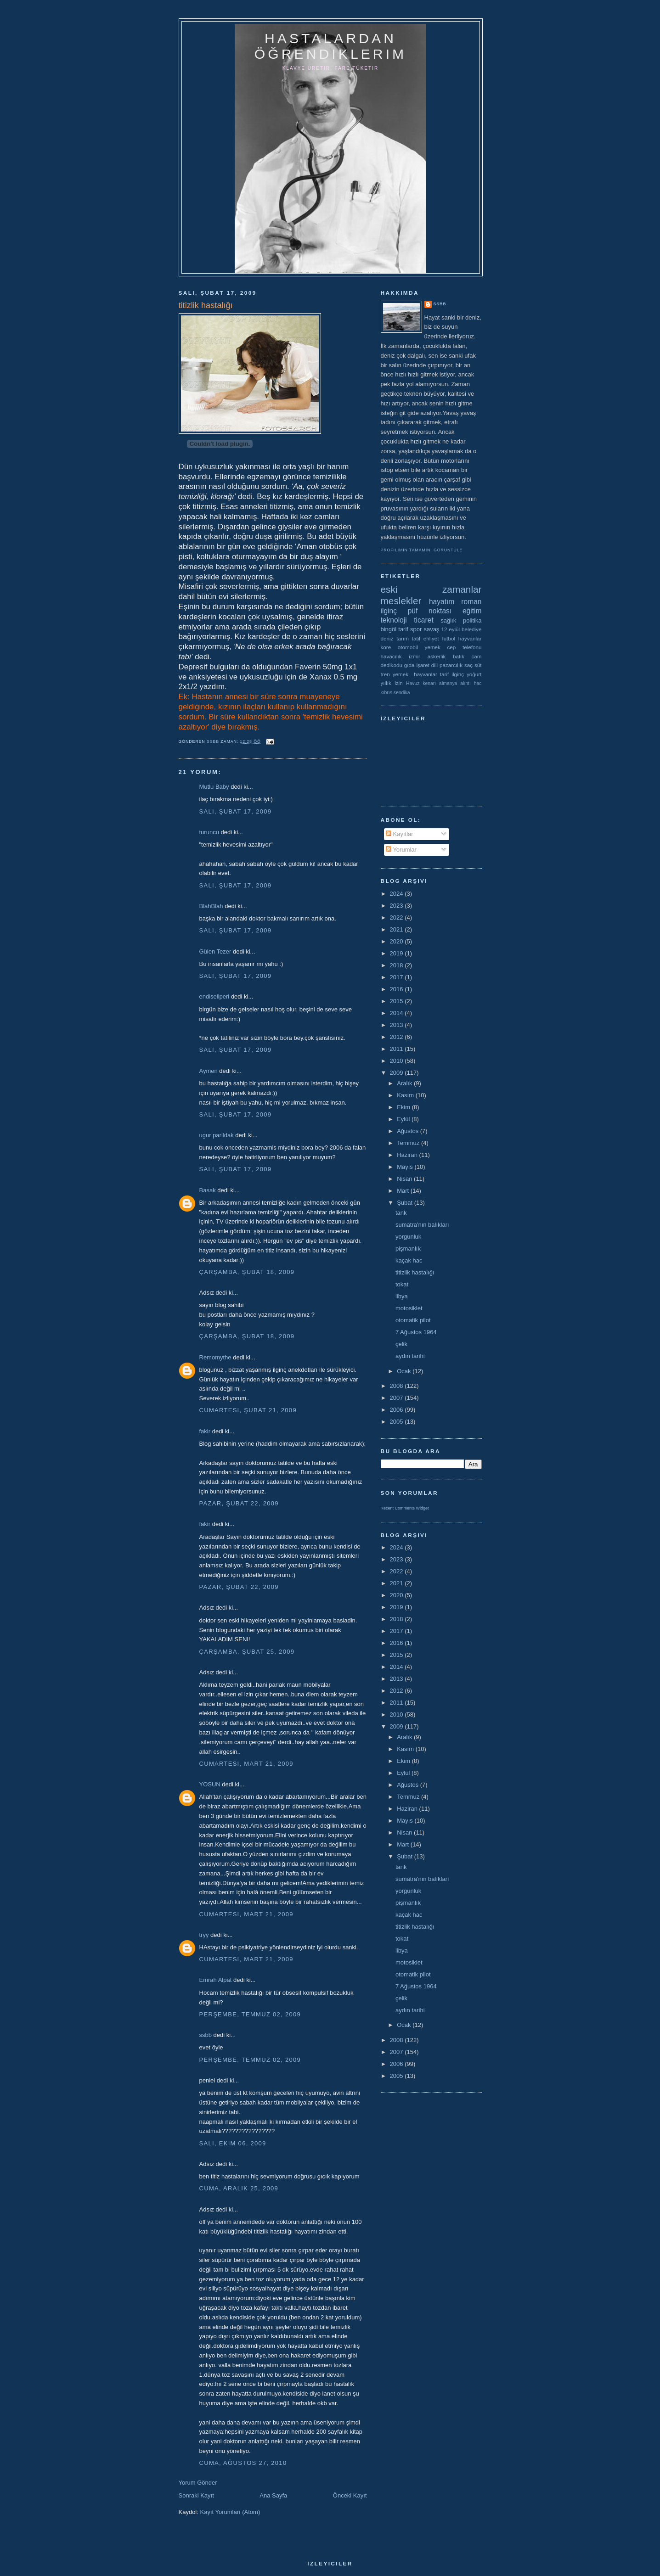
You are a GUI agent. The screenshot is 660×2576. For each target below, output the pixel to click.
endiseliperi (214, 996)
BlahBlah (211, 906)
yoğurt (474, 674)
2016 (397, 989)
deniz (387, 638)
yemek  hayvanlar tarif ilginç (428, 674)
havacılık (391, 656)
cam (476, 656)
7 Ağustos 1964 (416, 1332)
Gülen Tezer (215, 951)
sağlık (448, 620)
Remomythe (215, 1357)
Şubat (405, 1202)
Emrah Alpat (215, 1979)
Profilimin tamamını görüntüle (422, 550)
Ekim (404, 1107)
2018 (397, 965)
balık (458, 656)
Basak (207, 1190)
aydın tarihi (410, 1356)
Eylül (404, 1119)
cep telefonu (464, 647)
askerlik (437, 656)
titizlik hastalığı (414, 1272)
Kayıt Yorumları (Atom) (230, 2512)
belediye (472, 629)
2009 (397, 1072)
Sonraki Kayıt (196, 2495)
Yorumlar (401, 849)
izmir (414, 656)
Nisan (405, 1178)
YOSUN (209, 1784)
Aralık (405, 1083)
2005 (397, 1421)
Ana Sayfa (273, 2495)
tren (385, 674)
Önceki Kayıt (350, 2495)
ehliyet (431, 638)
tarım (402, 638)
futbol (448, 638)
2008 (397, 1385)
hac (478, 683)
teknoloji (394, 620)
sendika (402, 692)
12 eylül (450, 629)
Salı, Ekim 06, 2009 (232, 2143)
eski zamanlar (431, 589)
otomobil (408, 647)
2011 (397, 1048)
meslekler (401, 600)
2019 (397, 953)
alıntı (465, 683)
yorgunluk (408, 1236)
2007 (397, 1397)
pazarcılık (451, 665)
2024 (397, 893)
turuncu (209, 832)
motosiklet (409, 1308)
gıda (409, 665)
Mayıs (405, 1166)
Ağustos (408, 1131)
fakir (205, 1431)
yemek (432, 647)
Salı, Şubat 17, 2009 (235, 811)
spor (416, 629)
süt (478, 665)
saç (468, 665)
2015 (397, 1001)
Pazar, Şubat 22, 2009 (239, 1503)
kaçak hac (409, 1260)
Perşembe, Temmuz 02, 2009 (250, 2014)
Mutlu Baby (214, 786)
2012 (397, 1036)
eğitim (472, 611)
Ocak (404, 1371)
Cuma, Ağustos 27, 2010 (243, 2462)
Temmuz (409, 1142)
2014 (397, 1013)
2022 (397, 917)
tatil (416, 638)
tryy (204, 1934)
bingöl (389, 629)
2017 (397, 977)
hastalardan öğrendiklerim (330, 46)
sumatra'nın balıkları (422, 1224)
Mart (404, 1190)
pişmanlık (408, 1248)
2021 (397, 929)
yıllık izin (392, 683)
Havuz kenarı (421, 683)
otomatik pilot (413, 1320)
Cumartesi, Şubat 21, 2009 (248, 1410)
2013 (397, 1024)
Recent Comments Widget (405, 1508)
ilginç (389, 611)
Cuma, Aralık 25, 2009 (239, 2188)
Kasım (406, 1095)
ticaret (423, 620)
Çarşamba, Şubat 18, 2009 (247, 1271)
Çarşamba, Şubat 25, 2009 (247, 1651)
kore (386, 647)
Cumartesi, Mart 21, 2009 (246, 1763)
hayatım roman (455, 602)
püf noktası (430, 611)
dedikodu (391, 665)
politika (472, 620)
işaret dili (427, 665)
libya (401, 1296)
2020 (397, 941)
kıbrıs (386, 692)
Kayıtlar (399, 834)
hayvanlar (470, 638)
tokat (401, 1284)
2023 (397, 905)
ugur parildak (216, 1135)
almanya (448, 683)
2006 (397, 1409)
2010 (397, 1060)
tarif (403, 629)
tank (401, 1212)
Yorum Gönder (198, 2482)
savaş (431, 629)
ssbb (205, 2035)
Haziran (408, 1154)
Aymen (208, 1070)
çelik (401, 1344)
